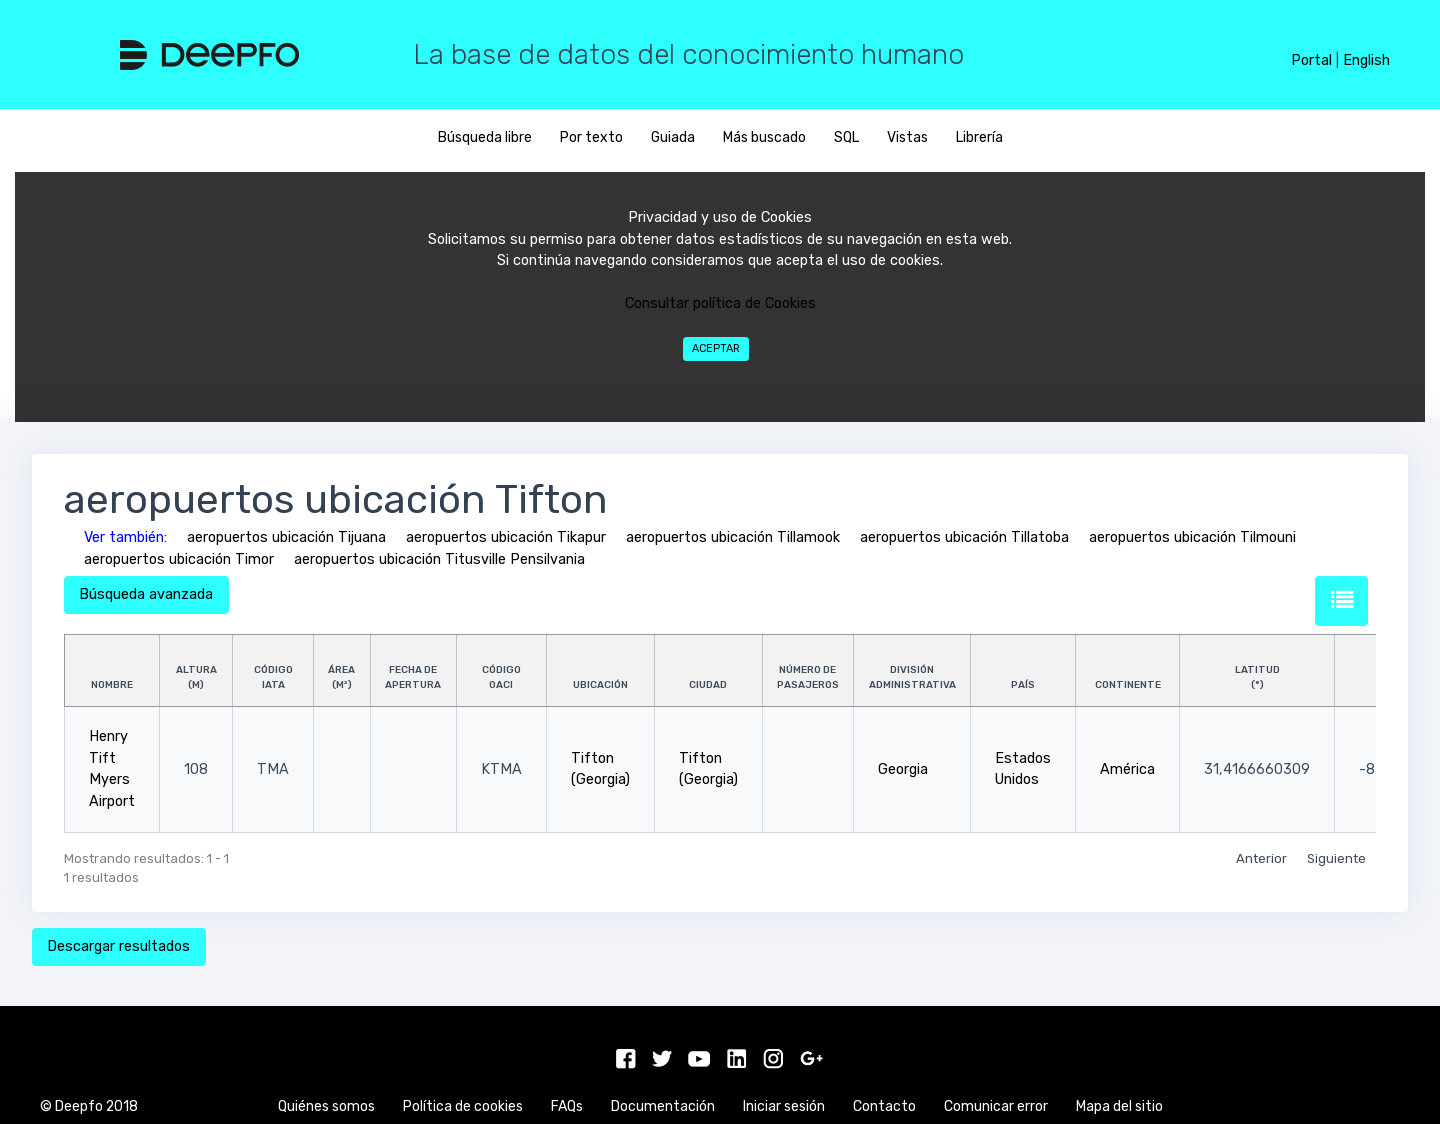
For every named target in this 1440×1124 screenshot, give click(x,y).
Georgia (903, 769)
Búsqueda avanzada (146, 594)
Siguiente (1336, 858)
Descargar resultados (118, 946)
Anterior (1261, 858)
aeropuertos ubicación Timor (179, 559)
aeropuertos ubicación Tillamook (733, 537)
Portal (1311, 60)
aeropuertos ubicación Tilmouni (1192, 537)
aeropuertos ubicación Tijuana (286, 537)
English (1366, 60)
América (1127, 769)
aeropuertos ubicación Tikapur (506, 537)
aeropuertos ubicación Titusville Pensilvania (439, 559)
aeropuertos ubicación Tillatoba (964, 537)
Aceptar (716, 348)
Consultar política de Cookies (720, 303)
